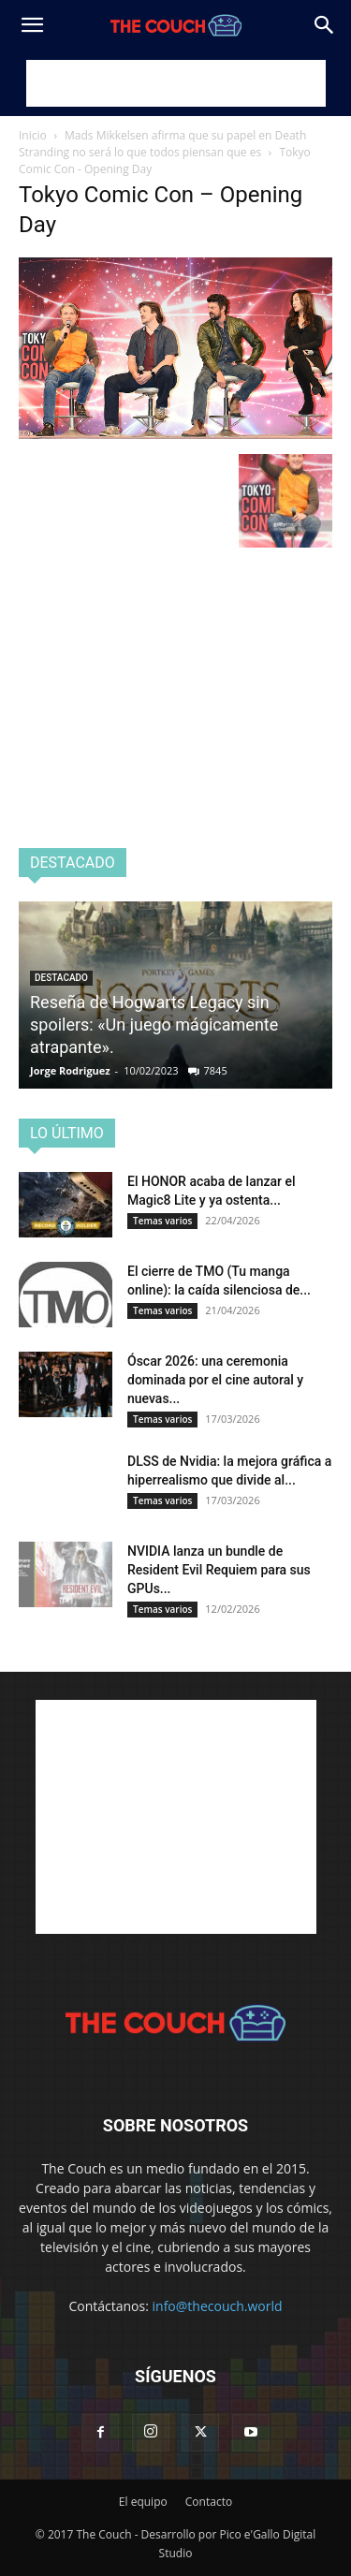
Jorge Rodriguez (70, 1070)
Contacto (208, 2502)
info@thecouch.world (218, 2306)
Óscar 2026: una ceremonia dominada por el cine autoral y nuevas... (215, 1380)
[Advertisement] (176, 83)
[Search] (325, 25)
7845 (215, 1070)
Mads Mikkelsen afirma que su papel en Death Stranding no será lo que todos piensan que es (162, 143)
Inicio (33, 135)
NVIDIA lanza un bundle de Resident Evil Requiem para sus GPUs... (219, 1570)
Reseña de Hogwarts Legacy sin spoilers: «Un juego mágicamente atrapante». (154, 1024)
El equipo (143, 2502)
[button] (32, 25)
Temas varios (162, 1220)
